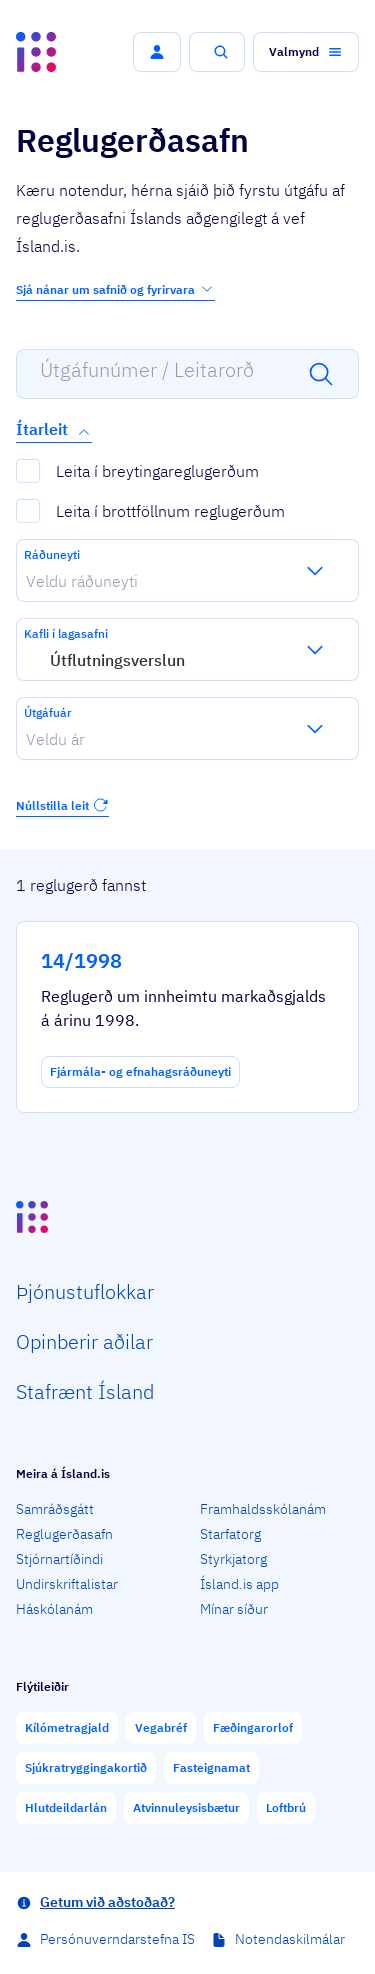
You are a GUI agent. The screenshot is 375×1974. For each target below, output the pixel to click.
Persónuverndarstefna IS (117, 1939)
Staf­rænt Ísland (85, 1391)
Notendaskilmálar (290, 1939)
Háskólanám (54, 1609)
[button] (157, 52)
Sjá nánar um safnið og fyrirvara (115, 289)
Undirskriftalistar (67, 1584)
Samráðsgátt (55, 1509)
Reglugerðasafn (64, 1534)
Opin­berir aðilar (84, 1341)
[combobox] (26, 580)
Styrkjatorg (233, 1559)
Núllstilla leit (62, 805)
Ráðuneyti (52, 554)
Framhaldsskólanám (263, 1509)
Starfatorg (230, 1534)
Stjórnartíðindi (59, 1559)
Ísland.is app (239, 1584)
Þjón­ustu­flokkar (85, 1291)
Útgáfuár (48, 712)
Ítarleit (54, 429)
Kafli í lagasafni (66, 633)
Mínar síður (234, 1609)
